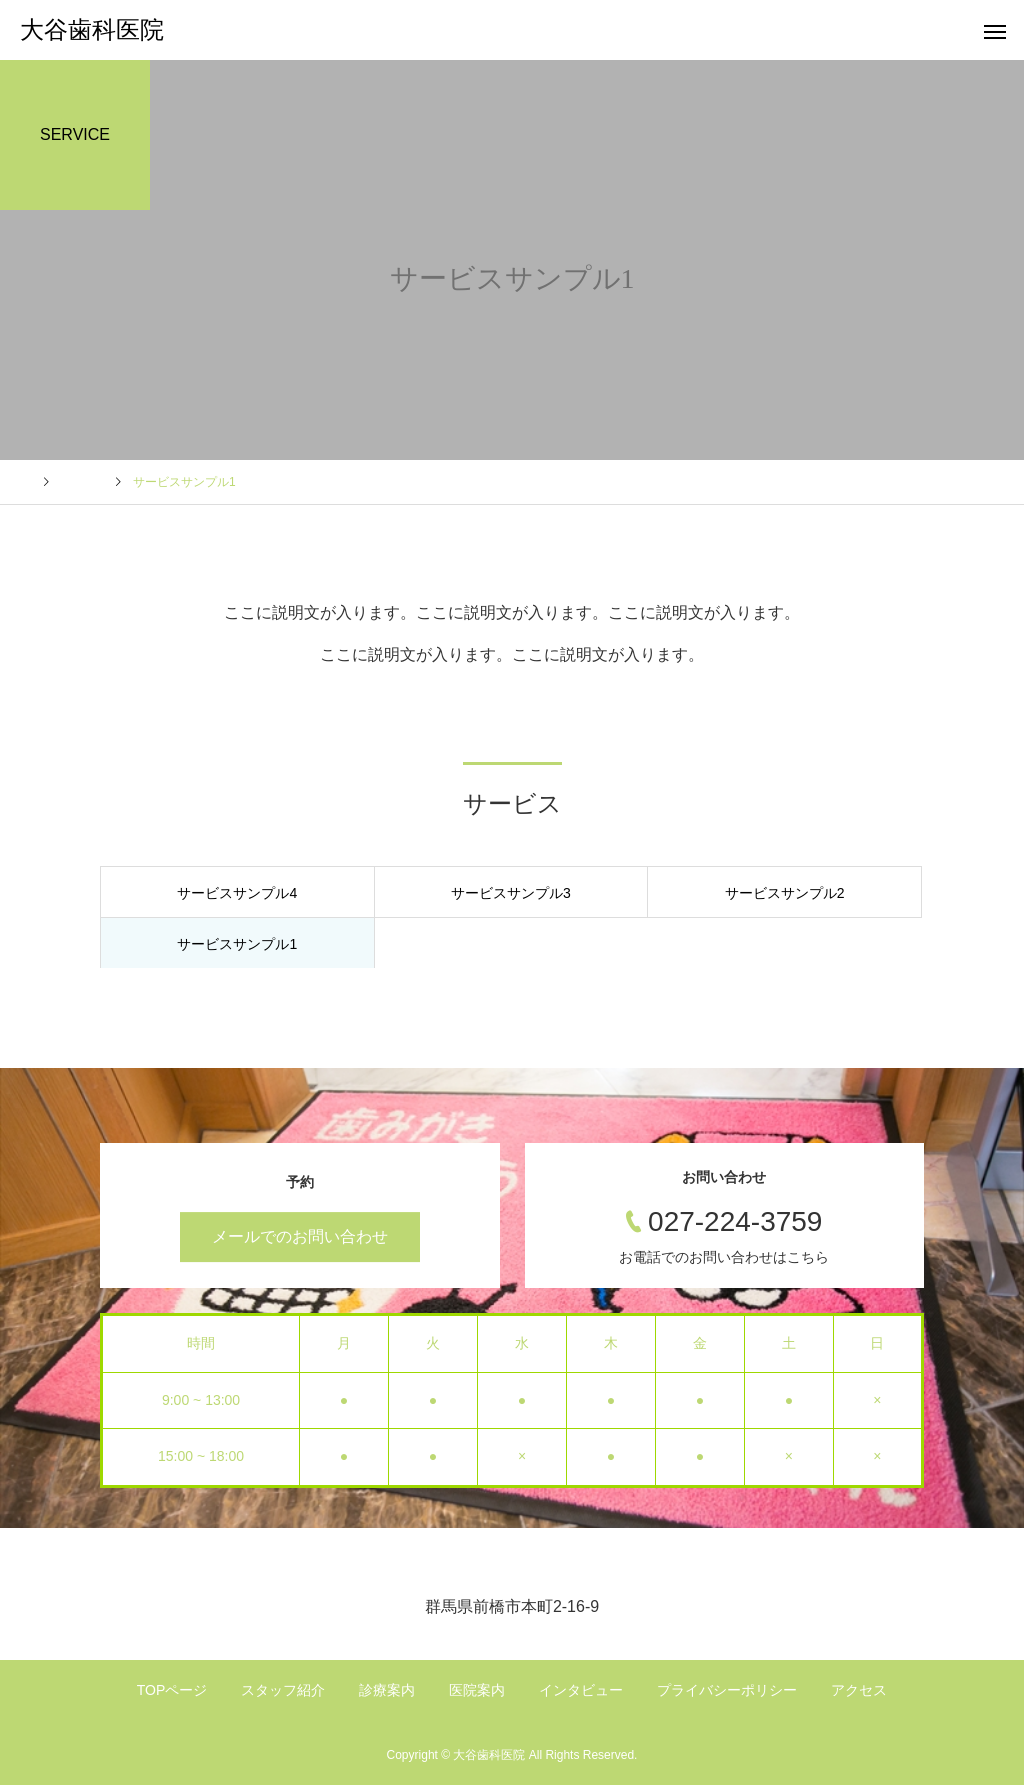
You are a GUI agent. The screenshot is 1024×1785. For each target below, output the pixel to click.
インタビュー (581, 1690)
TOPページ (172, 1690)
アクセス (859, 1690)
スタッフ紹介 (283, 1690)
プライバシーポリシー (727, 1690)
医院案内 (477, 1690)
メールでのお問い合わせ (300, 1236)
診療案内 (387, 1690)
